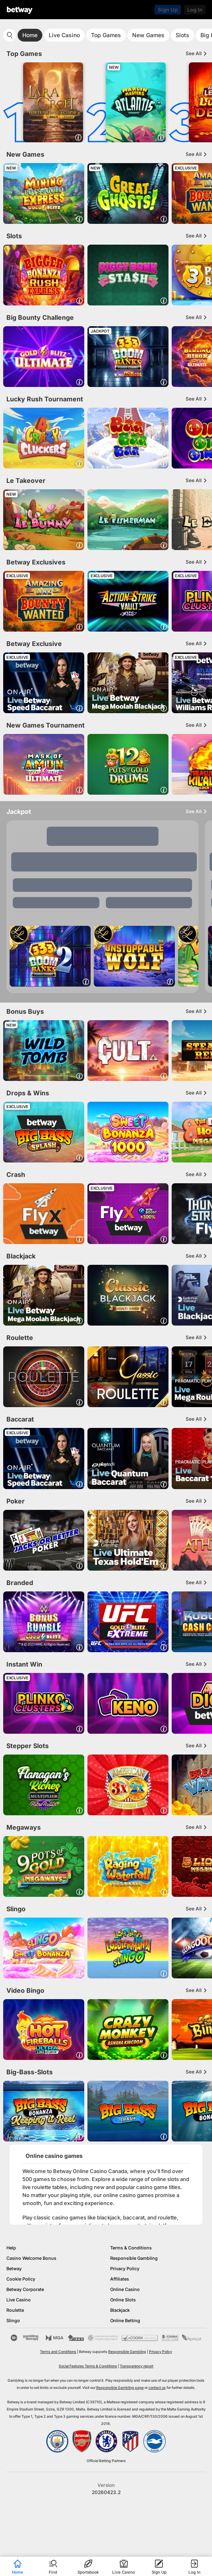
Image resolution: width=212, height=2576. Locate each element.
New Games (148, 35)
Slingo (13, 2320)
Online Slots (123, 2300)
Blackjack (120, 2310)
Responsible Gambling (134, 2258)
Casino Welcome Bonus (31, 2258)
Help (11, 2248)
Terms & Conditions (131, 2248)
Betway (14, 2268)
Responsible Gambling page (120, 2387)
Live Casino (64, 35)
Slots (182, 35)
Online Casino (125, 2289)
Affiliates (119, 2279)
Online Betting (125, 2320)
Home (30, 35)
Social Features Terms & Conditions (88, 2366)
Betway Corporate (25, 2289)
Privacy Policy (124, 2268)
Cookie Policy (20, 2279)
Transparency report (136, 2366)
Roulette (15, 2310)
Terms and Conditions (58, 2351)
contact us (157, 2387)
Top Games (106, 35)
